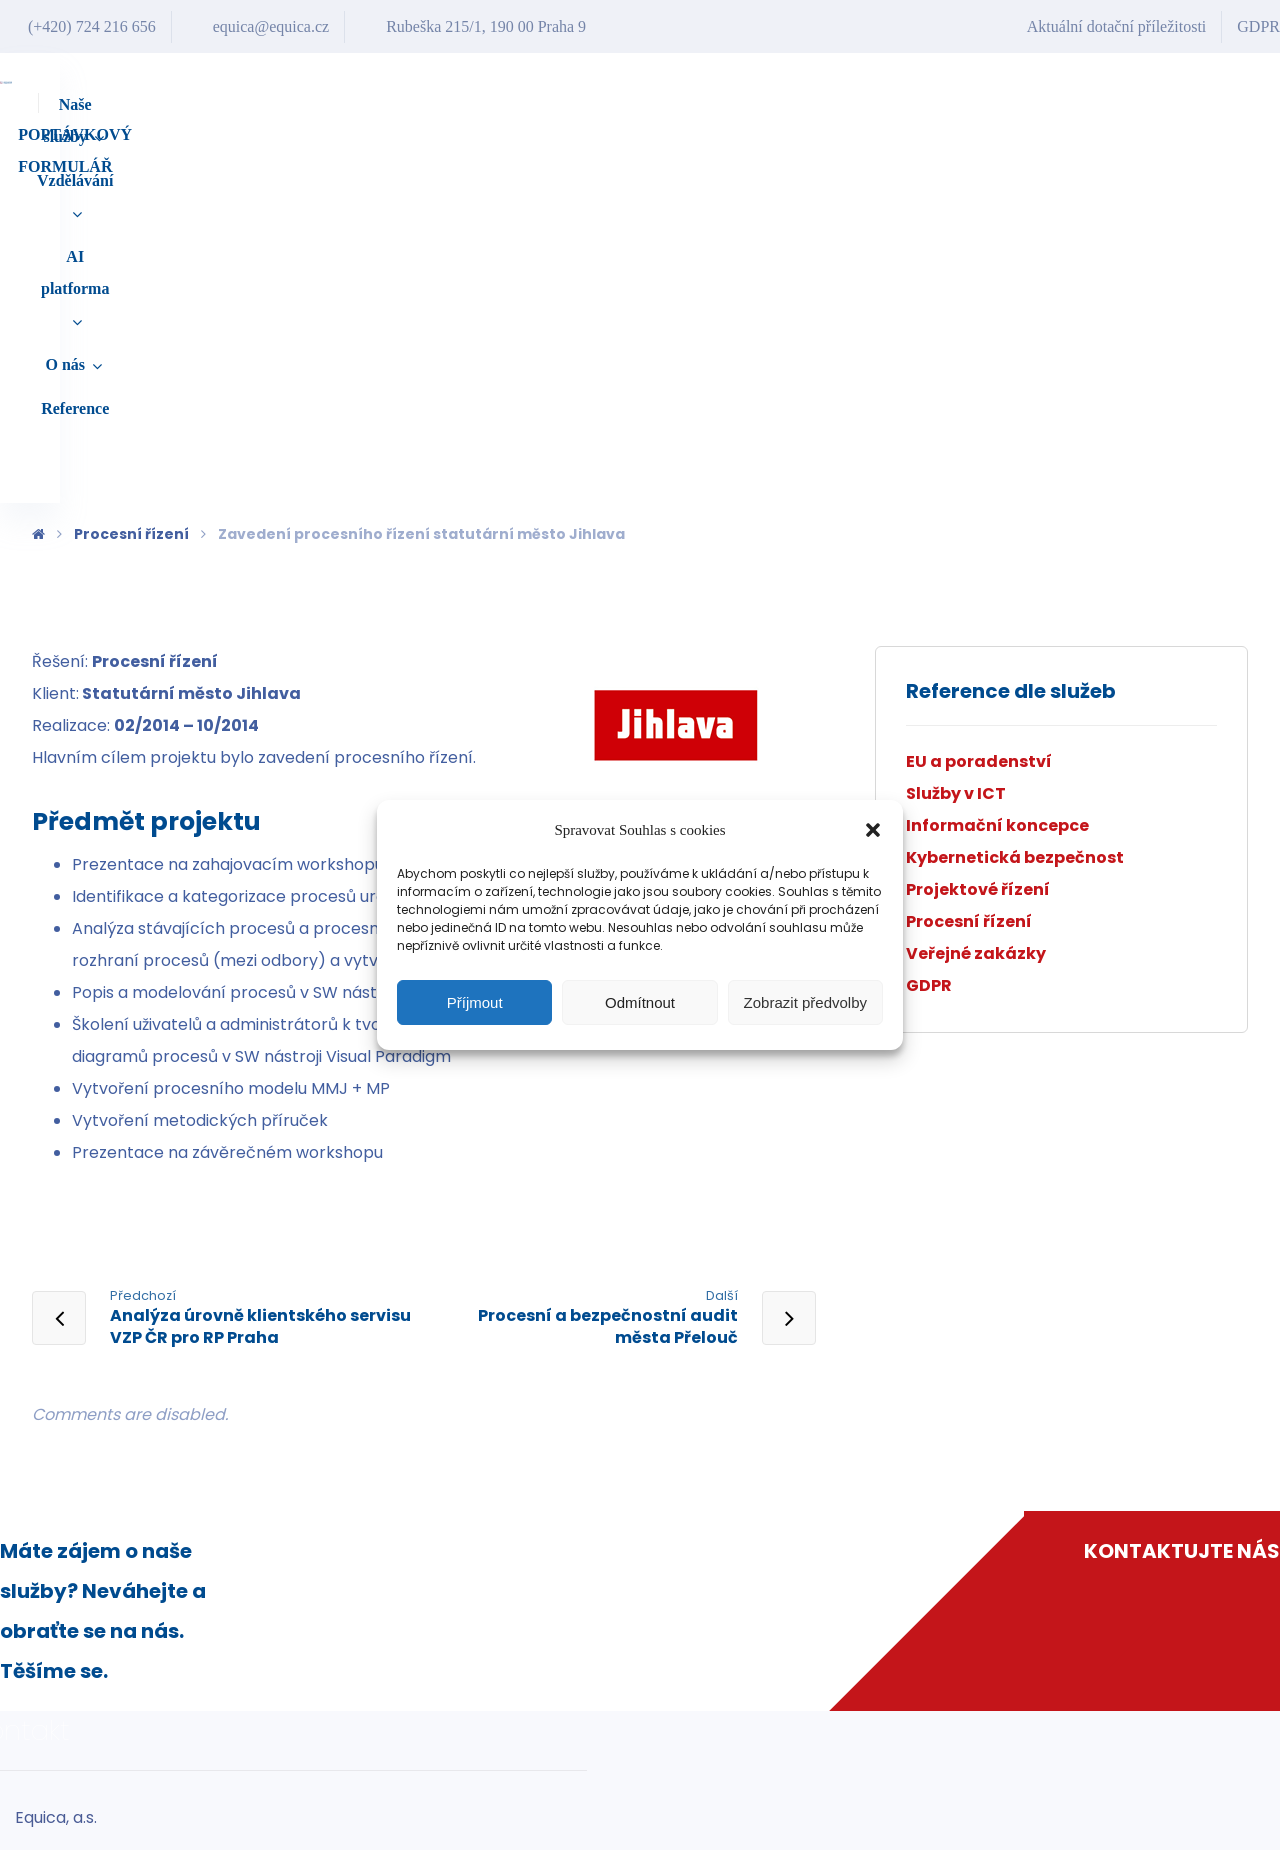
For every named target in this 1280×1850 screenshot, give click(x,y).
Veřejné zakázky (976, 605)
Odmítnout (640, 1002)
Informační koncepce (997, 477)
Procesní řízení (969, 573)
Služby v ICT (956, 445)
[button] (873, 830)
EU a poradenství (979, 413)
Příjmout (475, 1002)
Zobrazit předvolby (805, 1002)
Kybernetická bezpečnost (1015, 509)
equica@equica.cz (745, 1791)
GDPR (929, 637)
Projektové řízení (978, 541)
